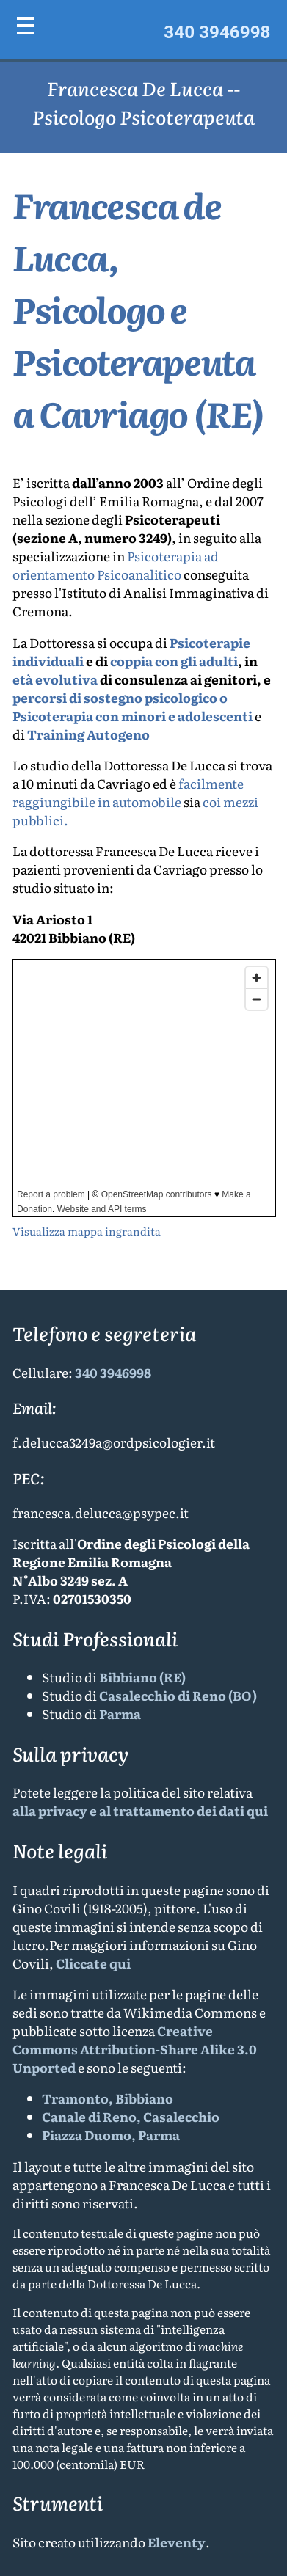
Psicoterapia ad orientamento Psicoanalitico (115, 565)
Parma (120, 1713)
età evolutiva (55, 679)
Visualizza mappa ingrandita (86, 1230)
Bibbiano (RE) (142, 1677)
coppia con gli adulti (174, 661)
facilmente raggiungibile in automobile (128, 792)
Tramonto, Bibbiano (107, 2098)
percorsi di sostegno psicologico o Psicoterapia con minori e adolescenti (132, 706)
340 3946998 (217, 32)
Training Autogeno (88, 734)
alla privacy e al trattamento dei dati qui (140, 1810)
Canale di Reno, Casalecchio (130, 2116)
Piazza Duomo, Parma (111, 2135)
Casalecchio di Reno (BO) (178, 1695)
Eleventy (177, 2542)
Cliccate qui (93, 1963)
